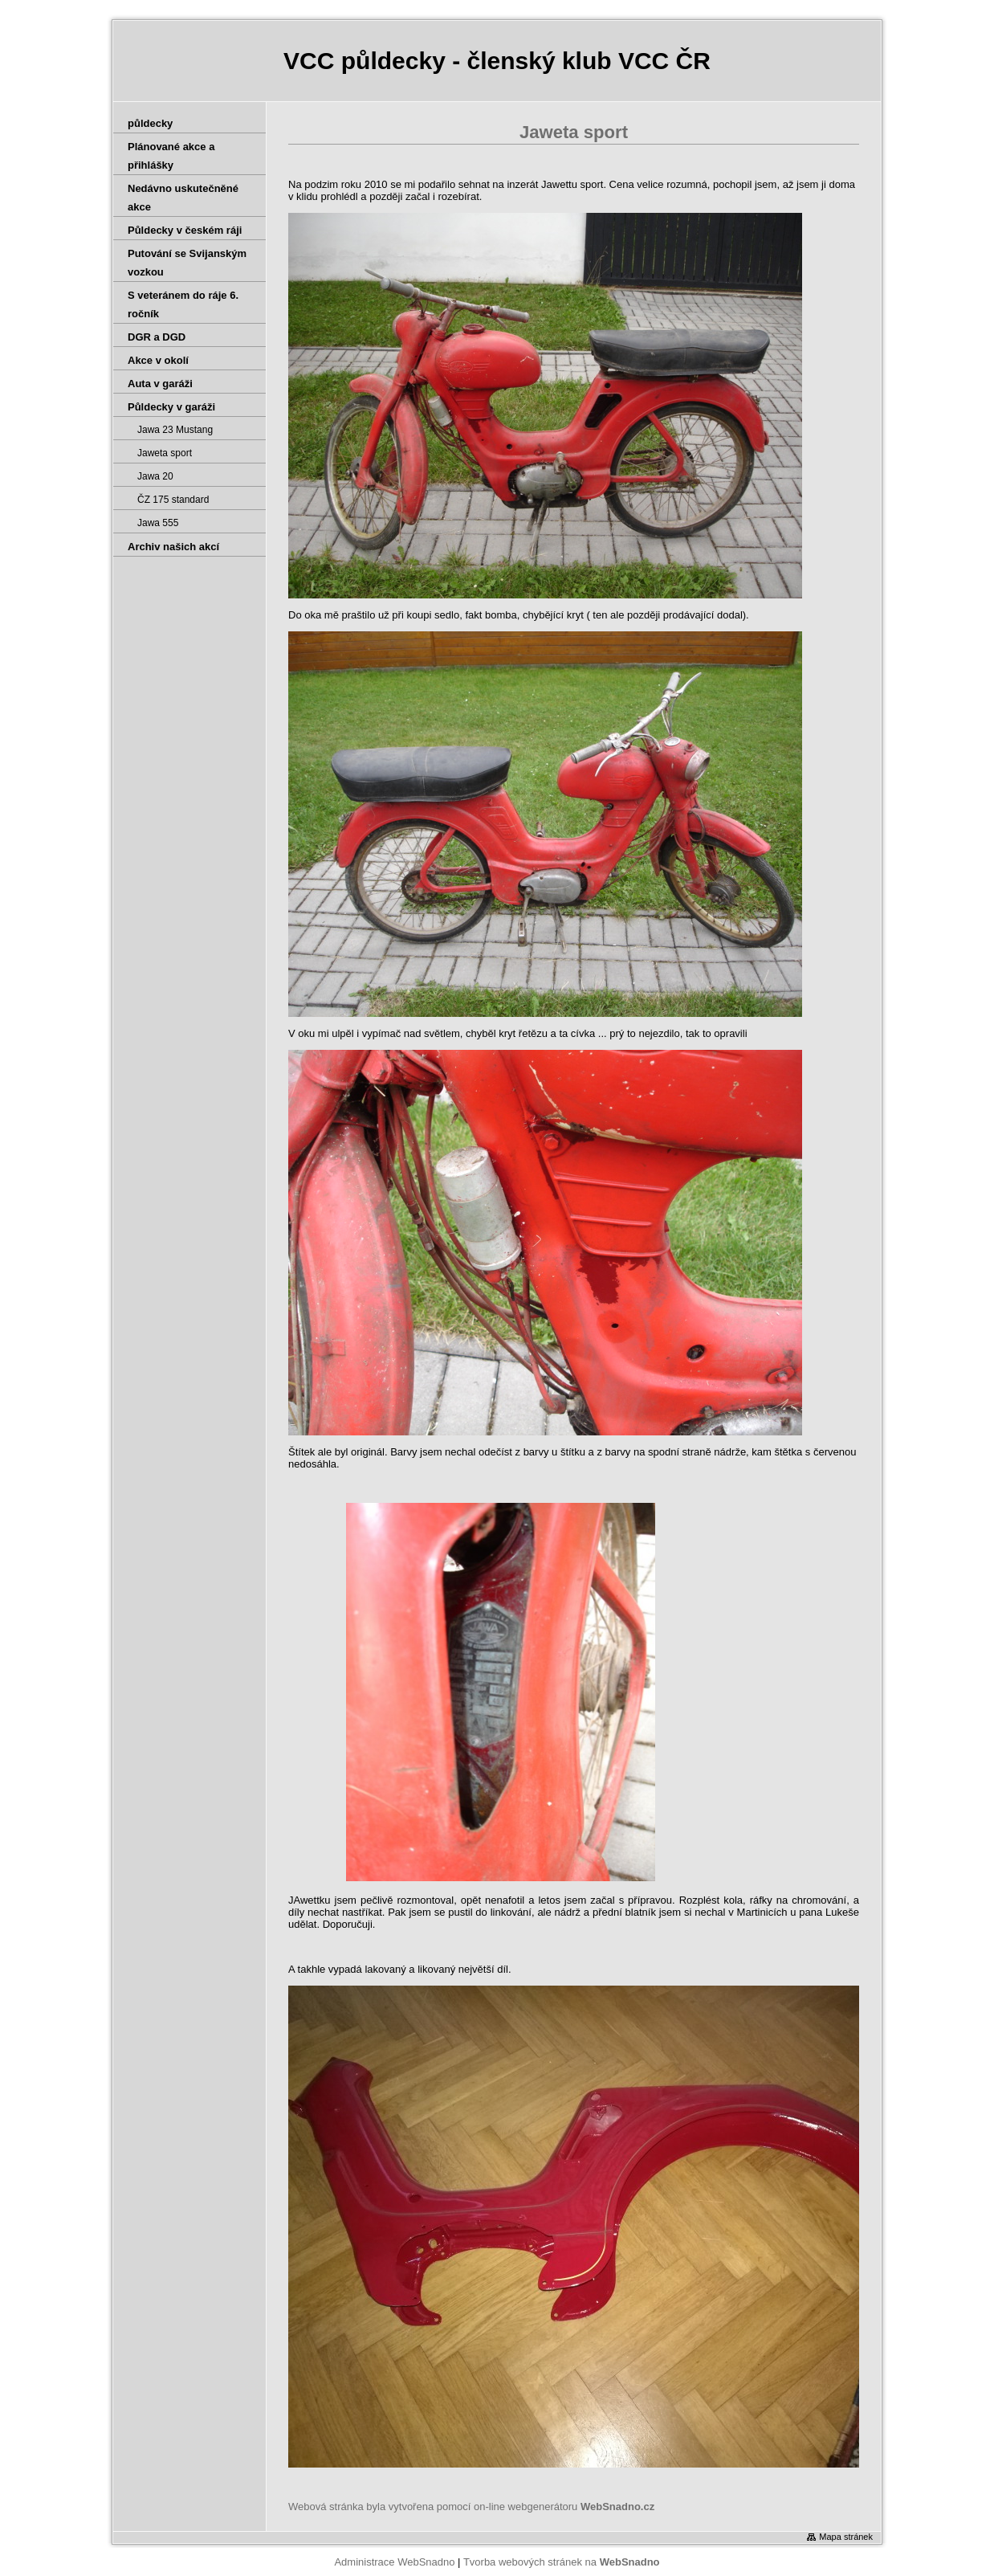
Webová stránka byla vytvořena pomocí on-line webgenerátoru (471, 2506)
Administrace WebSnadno (394, 2562)
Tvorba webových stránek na (561, 2562)
